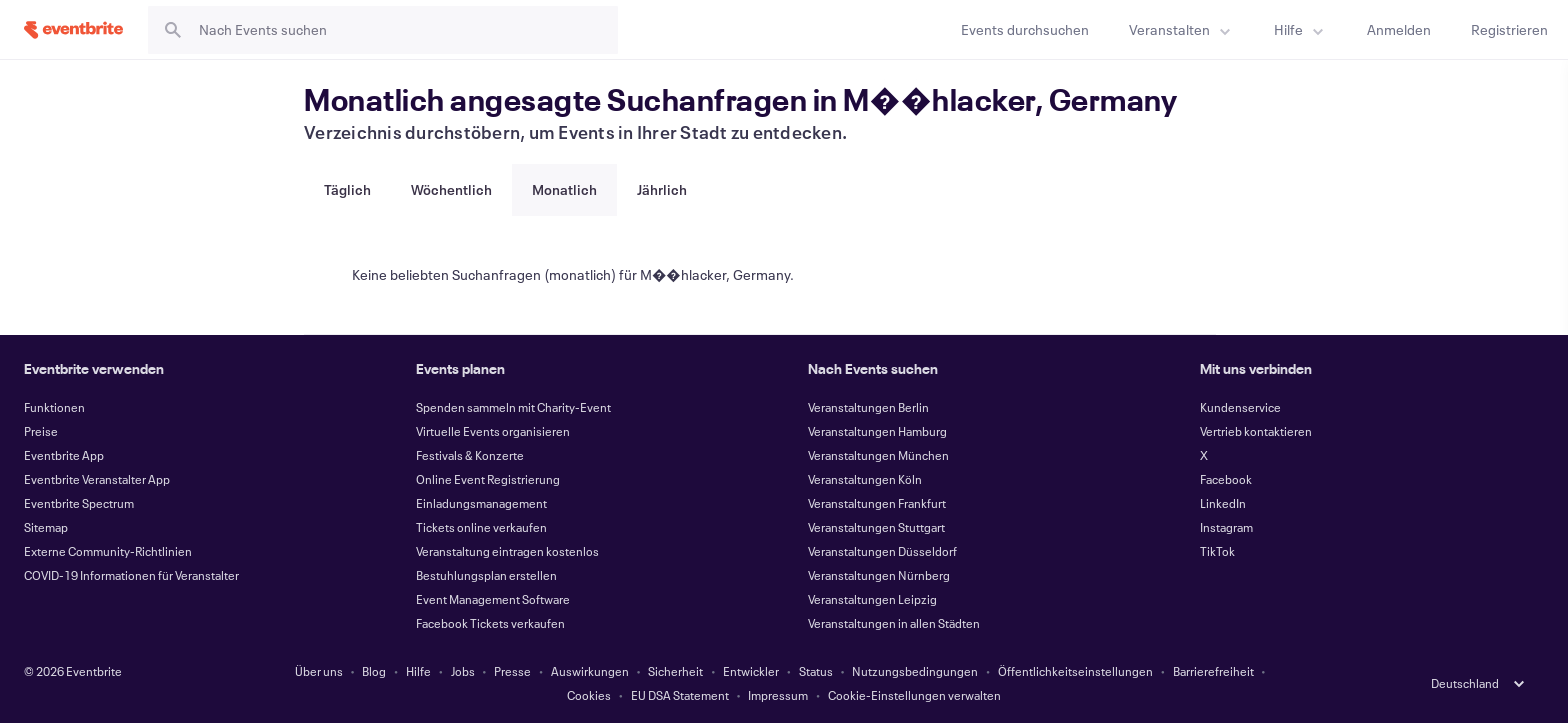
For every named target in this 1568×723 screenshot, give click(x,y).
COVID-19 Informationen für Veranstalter (131, 575)
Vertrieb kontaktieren (1256, 431)
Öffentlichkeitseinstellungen (1075, 671)
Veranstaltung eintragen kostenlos (507, 551)
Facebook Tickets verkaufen (490, 623)
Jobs (463, 671)
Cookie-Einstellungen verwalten (914, 695)
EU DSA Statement (680, 695)
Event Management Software (493, 599)
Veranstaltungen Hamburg (877, 431)
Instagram (1226, 527)
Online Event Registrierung (488, 479)
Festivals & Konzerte (470, 455)
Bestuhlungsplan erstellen (486, 575)
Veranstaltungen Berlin (868, 407)
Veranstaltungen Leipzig (872, 599)
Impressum (778, 695)
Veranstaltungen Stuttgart (876, 527)
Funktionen (54, 407)
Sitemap (46, 527)
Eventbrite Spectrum (79, 503)
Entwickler (751, 671)
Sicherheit (675, 671)
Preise (41, 431)
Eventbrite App (64, 455)
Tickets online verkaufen (481, 527)
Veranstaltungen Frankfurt (877, 503)
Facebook (1226, 479)
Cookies (589, 695)
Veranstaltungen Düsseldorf (882, 551)
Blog (374, 671)
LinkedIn (1223, 503)
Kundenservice (1240, 407)
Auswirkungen (590, 671)
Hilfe (418, 671)
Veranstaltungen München (878, 455)
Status (816, 671)
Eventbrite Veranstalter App (97, 479)
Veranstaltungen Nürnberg (879, 575)
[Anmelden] (1399, 29)
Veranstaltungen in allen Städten (894, 623)
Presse (512, 671)
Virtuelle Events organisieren (493, 431)
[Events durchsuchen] (1025, 29)
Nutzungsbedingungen (915, 671)
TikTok (1217, 551)
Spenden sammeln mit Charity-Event (513, 407)
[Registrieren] (1509, 29)
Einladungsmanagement (481, 503)
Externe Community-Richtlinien (108, 551)
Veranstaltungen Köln (865, 479)
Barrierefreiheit (1213, 671)
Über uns (319, 671)
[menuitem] (1181, 29)
